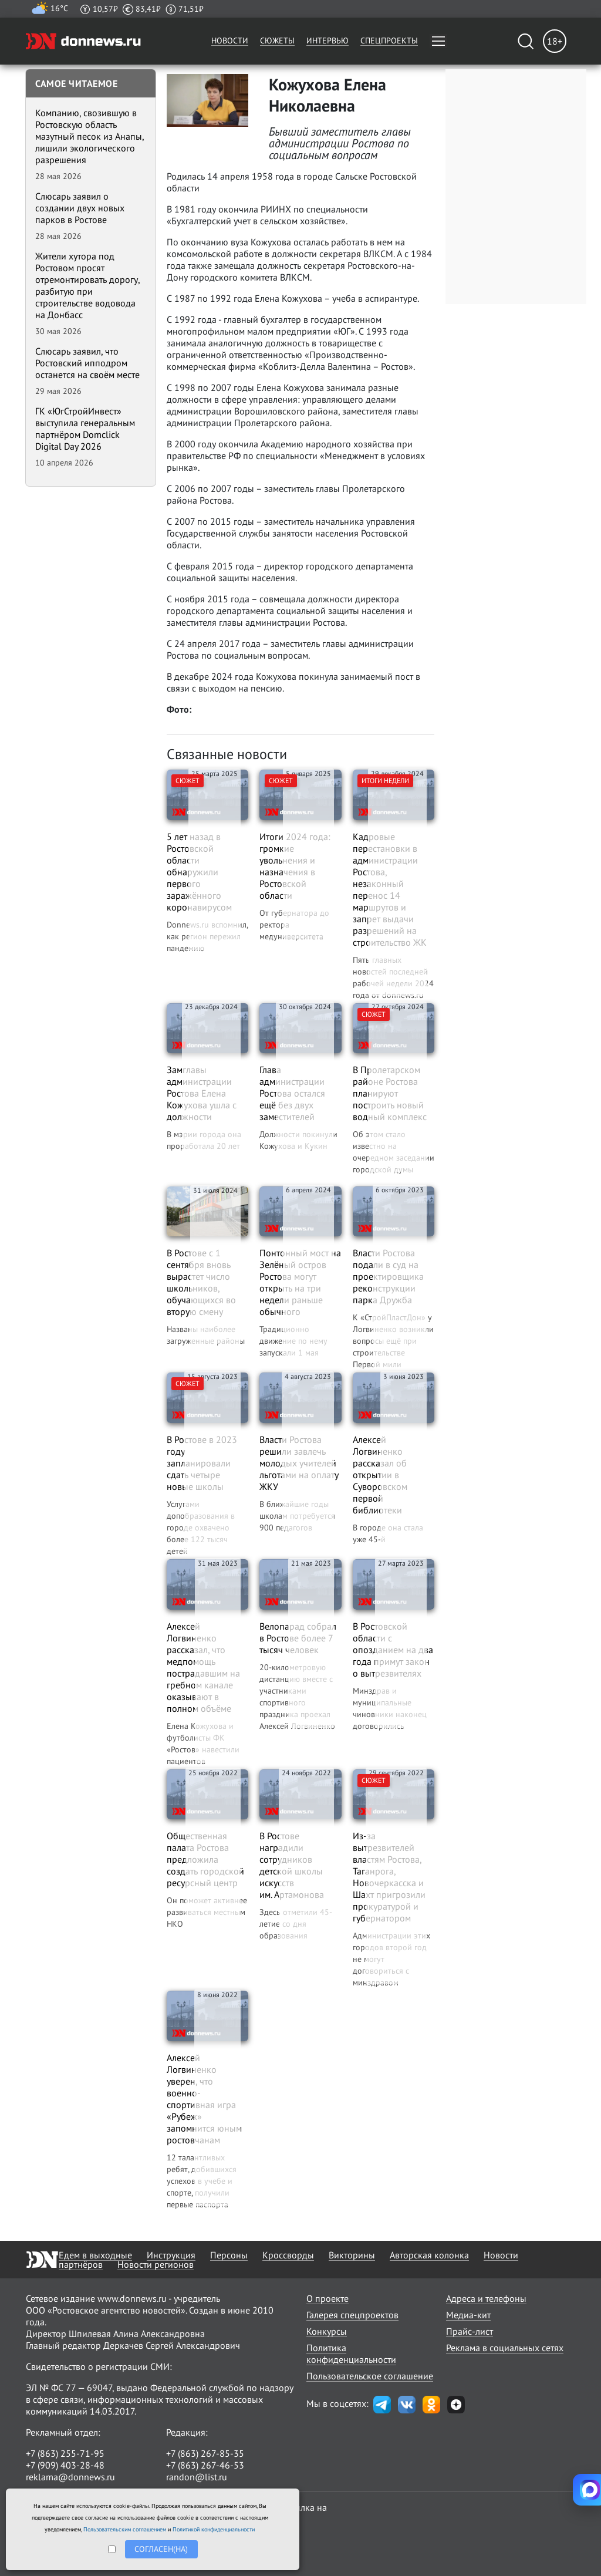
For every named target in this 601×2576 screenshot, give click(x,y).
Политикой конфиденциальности (214, 2529)
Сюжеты (277, 40)
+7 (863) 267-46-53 (205, 2465)
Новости (229, 40)
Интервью (327, 40)
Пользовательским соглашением (124, 2529)
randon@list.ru (196, 2477)
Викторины (352, 2255)
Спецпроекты (389, 40)
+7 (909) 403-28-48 (65, 2465)
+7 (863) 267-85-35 (205, 2453)
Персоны (229, 2255)
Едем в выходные (95, 2255)
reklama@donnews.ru (70, 2477)
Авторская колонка (429, 2255)
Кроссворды (288, 2255)
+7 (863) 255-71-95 (65, 2453)
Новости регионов (155, 2264)
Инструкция (171, 2255)
